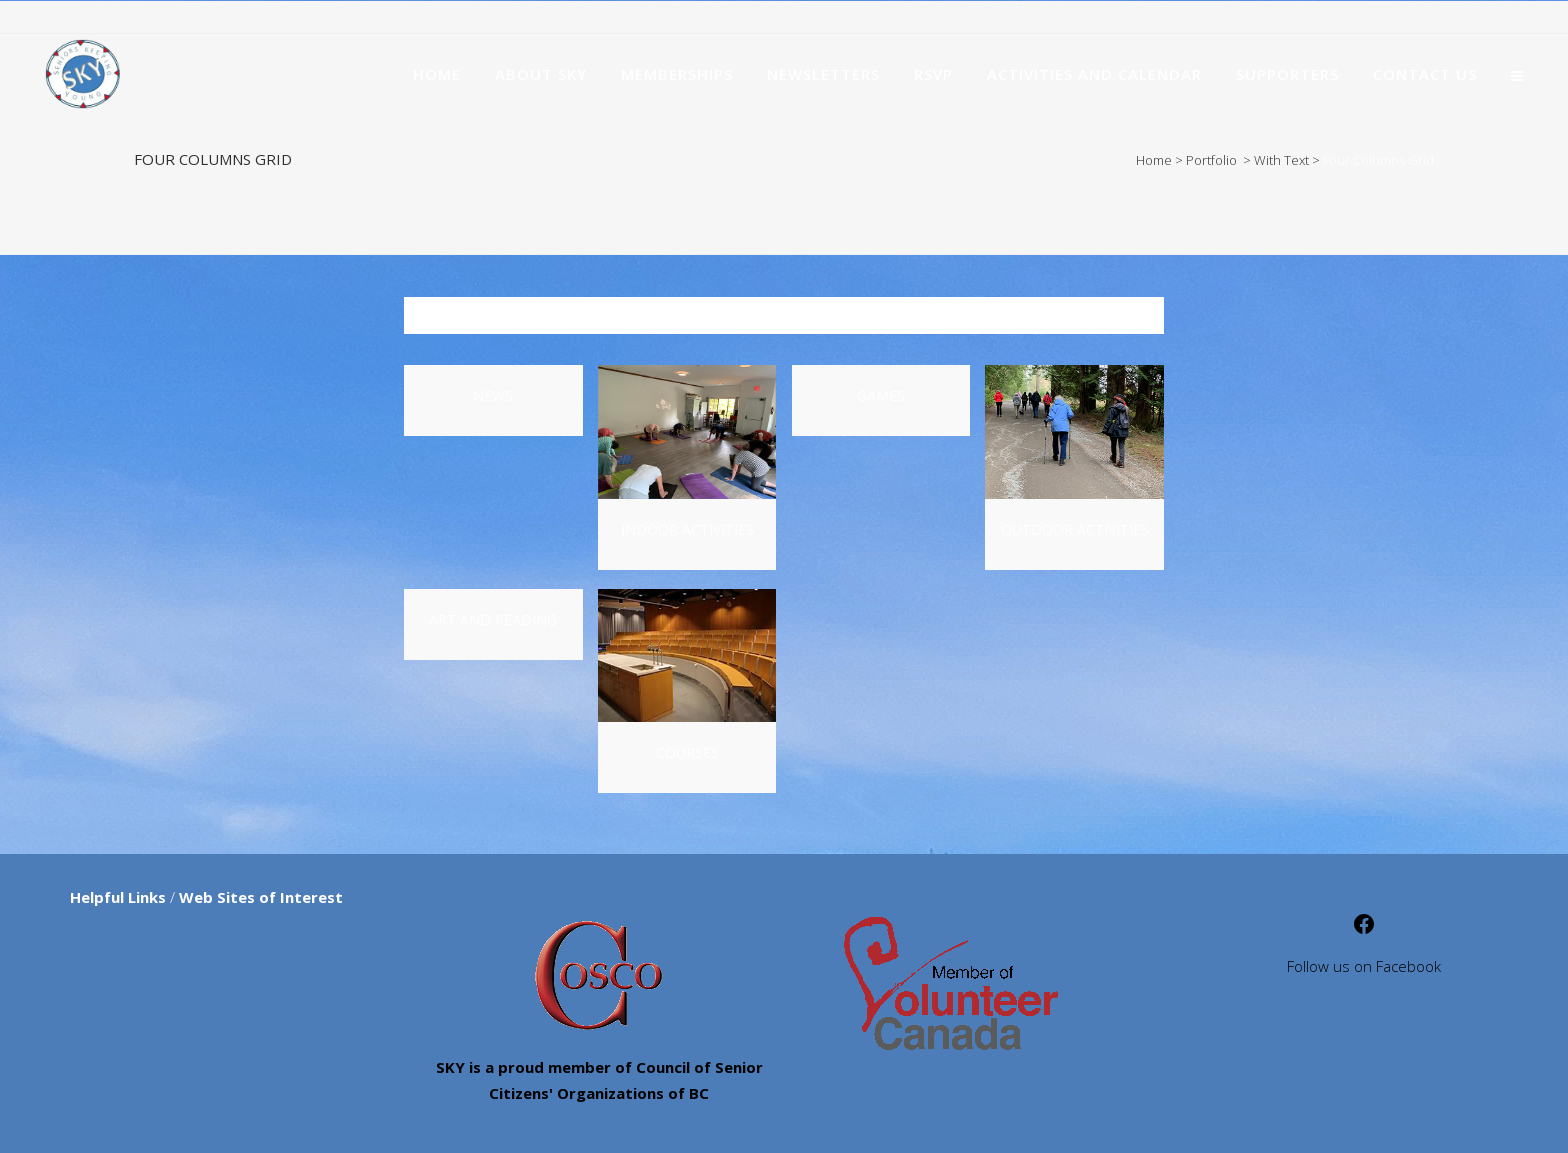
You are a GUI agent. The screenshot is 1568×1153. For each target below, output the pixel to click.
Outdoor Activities (1075, 529)
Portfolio (1211, 160)
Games (881, 395)
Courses (687, 752)
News (493, 395)
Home (1154, 160)
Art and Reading (493, 619)
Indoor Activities (687, 529)
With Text (1281, 160)
